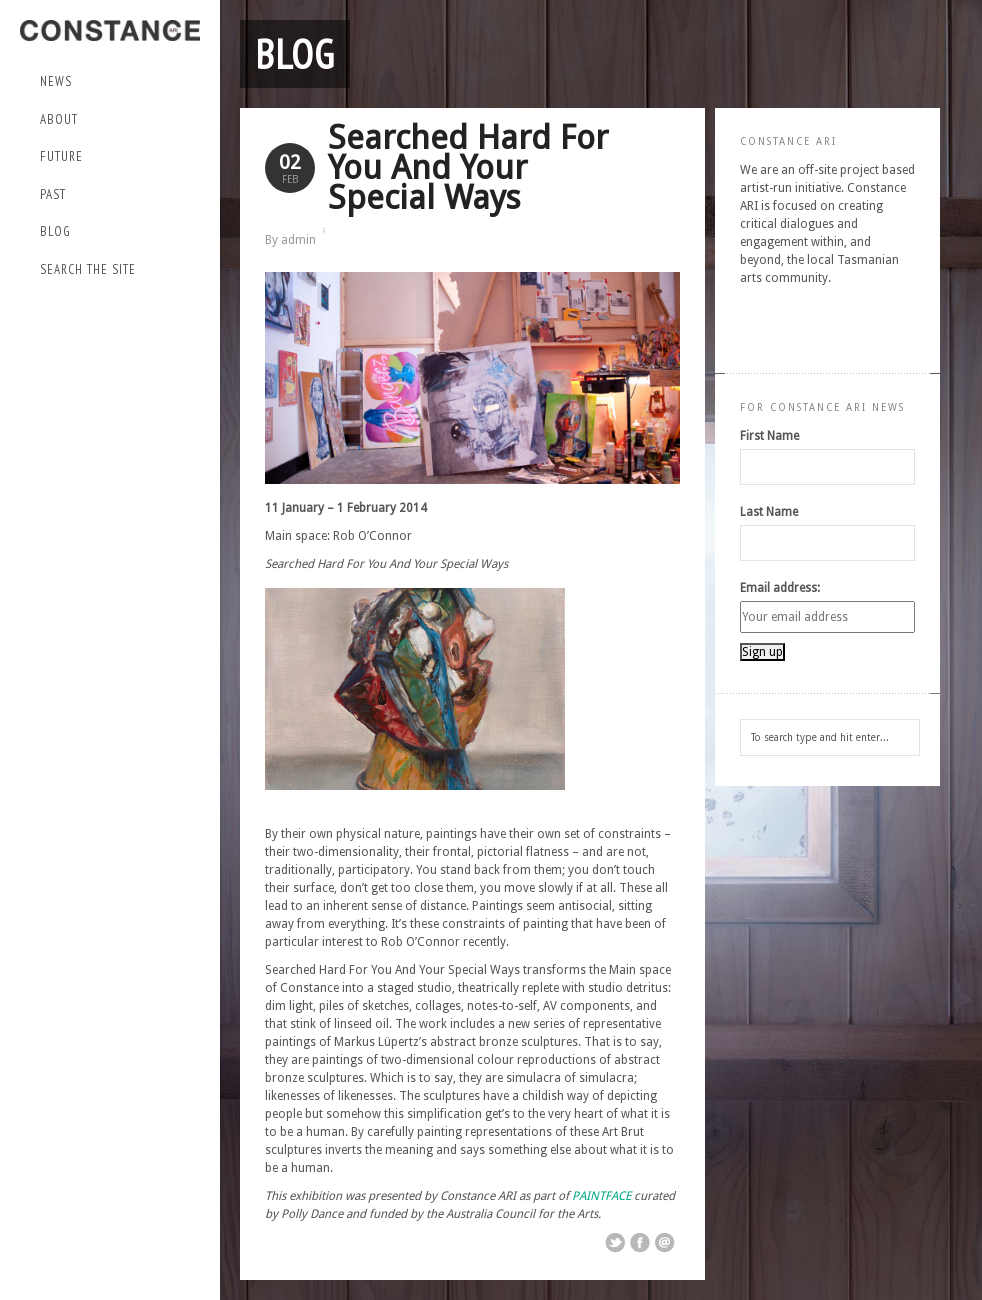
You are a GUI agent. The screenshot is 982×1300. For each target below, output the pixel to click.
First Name (769, 436)
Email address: (780, 588)
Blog (55, 231)
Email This (665, 1243)
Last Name (769, 512)
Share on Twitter (615, 1243)
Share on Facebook (640, 1243)
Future (115, 157)
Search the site (88, 269)
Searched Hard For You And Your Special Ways (468, 167)
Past (115, 195)
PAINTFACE (601, 1196)
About (115, 120)
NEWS (56, 81)
